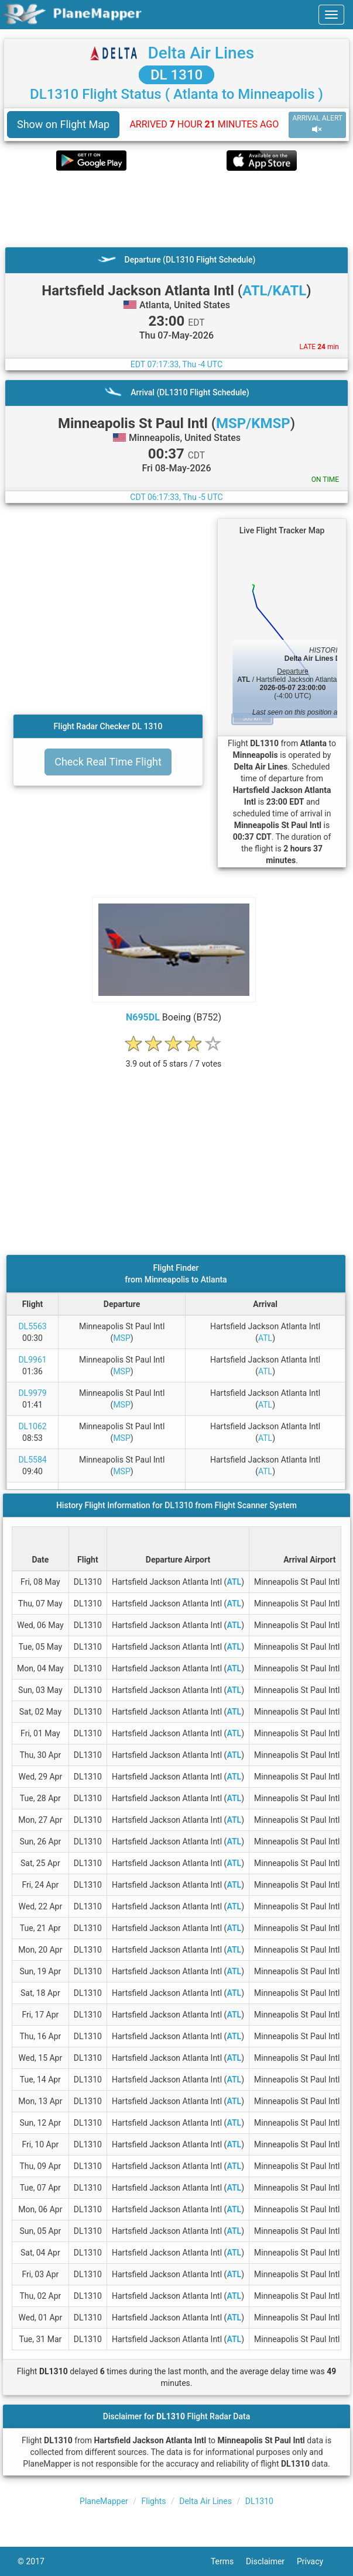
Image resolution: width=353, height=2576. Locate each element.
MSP (121, 1338)
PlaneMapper (104, 2501)
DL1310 (259, 2501)
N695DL (143, 1017)
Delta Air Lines (201, 53)
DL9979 (32, 1393)
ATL (265, 1338)
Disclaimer (271, 2561)
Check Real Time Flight (108, 762)
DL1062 (32, 1426)
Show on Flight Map (63, 124)
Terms (228, 2561)
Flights (154, 2501)
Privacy (316, 2561)
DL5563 (32, 1326)
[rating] (174, 1057)
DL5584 (32, 1459)
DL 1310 (176, 75)
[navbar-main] (331, 15)
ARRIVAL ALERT (317, 124)
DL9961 (32, 1359)
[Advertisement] (176, 208)
